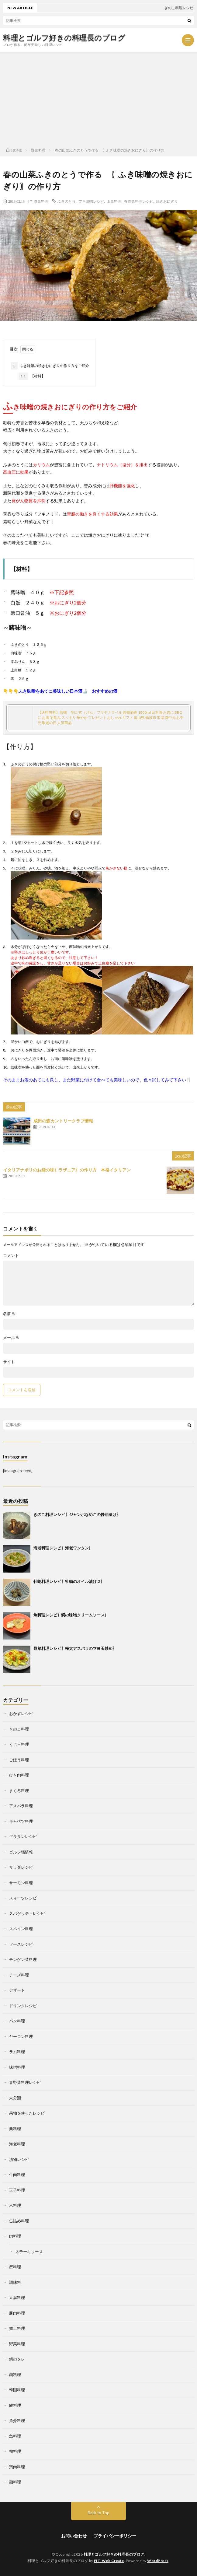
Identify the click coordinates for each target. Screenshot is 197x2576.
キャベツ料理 (21, 1821)
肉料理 (15, 2236)
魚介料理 (17, 2420)
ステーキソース (29, 2251)
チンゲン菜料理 (23, 1959)
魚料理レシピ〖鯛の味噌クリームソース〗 (71, 1614)
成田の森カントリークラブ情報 (63, 1120)
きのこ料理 (19, 1729)
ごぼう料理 (19, 1759)
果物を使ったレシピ (27, 2113)
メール (11, 1338)
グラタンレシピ (23, 1836)
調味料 (15, 2282)
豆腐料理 (17, 2297)
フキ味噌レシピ (91, 201)
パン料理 (17, 2020)
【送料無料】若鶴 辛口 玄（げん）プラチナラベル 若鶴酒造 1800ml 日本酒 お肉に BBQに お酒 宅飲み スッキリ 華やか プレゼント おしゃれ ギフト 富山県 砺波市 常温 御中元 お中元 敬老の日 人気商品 (111, 717)
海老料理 (17, 2143)
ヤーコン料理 (21, 2036)
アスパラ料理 (21, 1805)
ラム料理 (17, 2051)
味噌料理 (17, 2067)
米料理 (15, 2205)
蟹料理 (15, 2266)
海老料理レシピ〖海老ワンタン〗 (63, 1547)
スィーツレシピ (23, 1897)
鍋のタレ (17, 2359)
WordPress (157, 2560)
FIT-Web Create (109, 2560)
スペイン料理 (21, 1928)
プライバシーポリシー (115, 2535)
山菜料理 (114, 201)
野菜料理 (41, 201)
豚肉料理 (17, 2313)
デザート (17, 1990)
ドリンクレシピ (23, 2005)
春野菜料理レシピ (138, 201)
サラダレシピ (21, 1867)
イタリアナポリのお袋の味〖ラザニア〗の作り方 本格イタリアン (67, 1169)
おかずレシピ (21, 1713)
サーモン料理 (21, 1882)
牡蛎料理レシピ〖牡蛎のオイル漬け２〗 (69, 1581)
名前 (9, 1314)
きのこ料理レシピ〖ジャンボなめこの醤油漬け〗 (76, 1514)
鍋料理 (15, 2374)
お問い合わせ (74, 2535)
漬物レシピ (19, 2159)
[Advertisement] (98, 98)
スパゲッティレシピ (27, 1913)
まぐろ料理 (19, 1790)
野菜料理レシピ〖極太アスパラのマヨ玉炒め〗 (74, 1648)
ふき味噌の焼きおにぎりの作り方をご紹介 (50, 365)
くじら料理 (19, 1744)
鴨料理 (15, 2451)
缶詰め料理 (19, 2220)
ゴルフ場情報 (21, 1852)
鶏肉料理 (17, 2466)
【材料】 (32, 376)
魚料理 (15, 2436)
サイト (9, 1362)
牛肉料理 (17, 2174)
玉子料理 (17, 2190)
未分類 (15, 2097)
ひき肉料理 (19, 1775)
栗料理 (15, 2128)
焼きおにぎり (167, 201)
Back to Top (98, 2512)
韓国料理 (17, 2389)
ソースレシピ (21, 1944)
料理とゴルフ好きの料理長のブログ (64, 37)
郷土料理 (17, 2328)
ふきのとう (66, 201)
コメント (11, 1256)
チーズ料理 (19, 1974)
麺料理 (15, 2482)
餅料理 (15, 2405)
